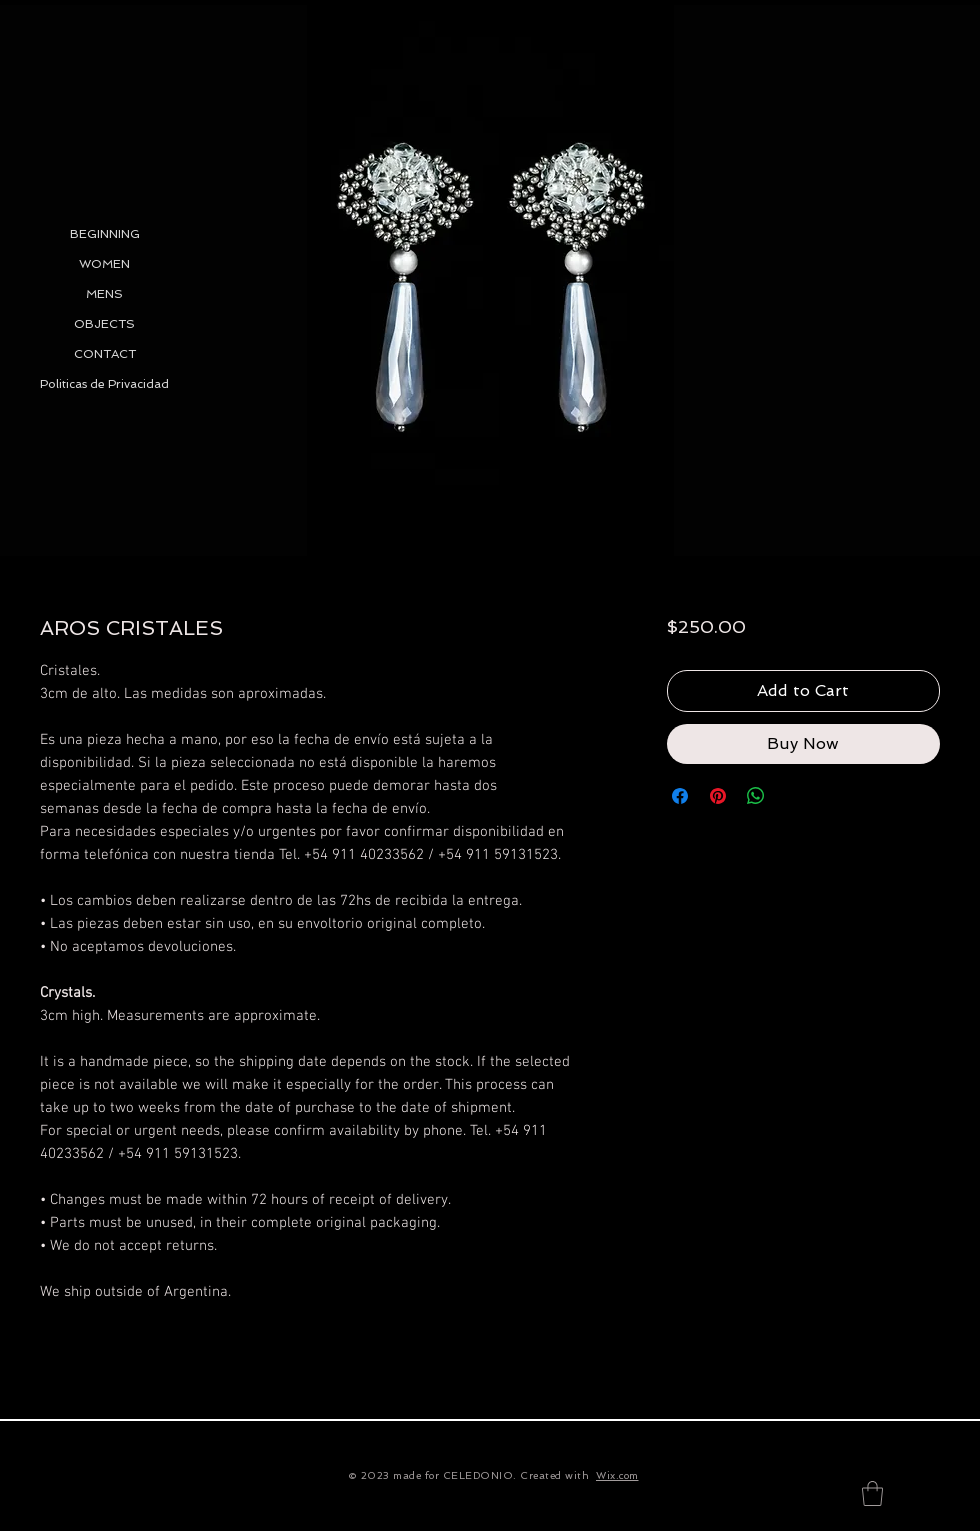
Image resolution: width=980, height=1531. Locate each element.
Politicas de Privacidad (104, 384)
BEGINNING (105, 234)
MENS (104, 294)
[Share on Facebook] (680, 796)
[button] (872, 1493)
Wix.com (617, 1475)
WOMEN (104, 264)
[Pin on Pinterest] (718, 796)
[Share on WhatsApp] (756, 796)
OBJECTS (104, 324)
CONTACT (105, 354)
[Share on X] (794, 796)
